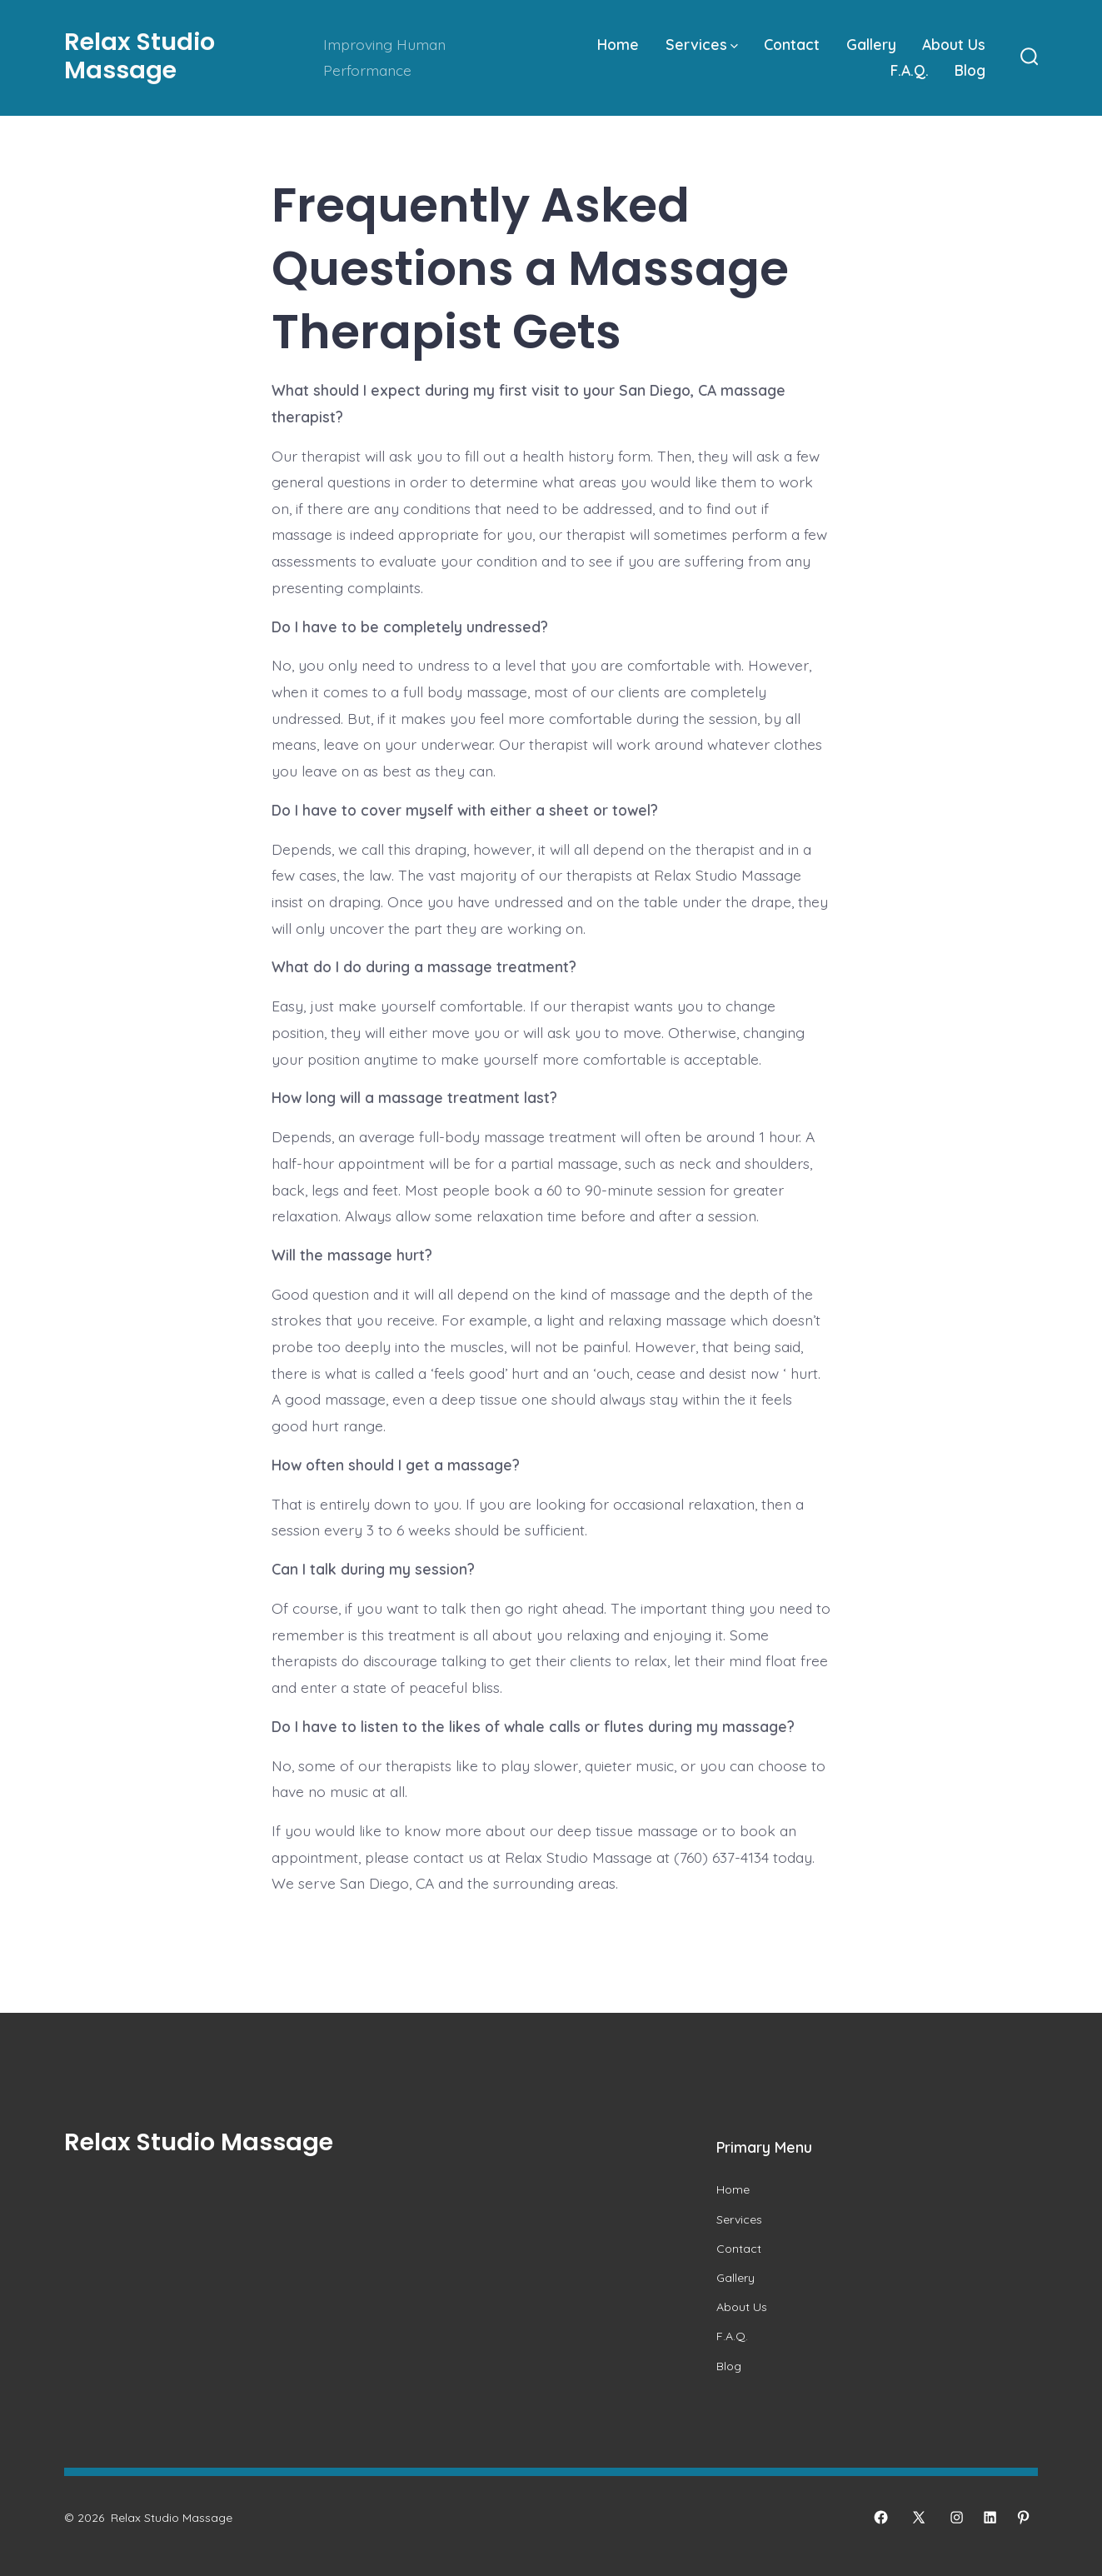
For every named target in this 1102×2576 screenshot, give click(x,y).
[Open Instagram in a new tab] (956, 2517)
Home (618, 44)
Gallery (871, 44)
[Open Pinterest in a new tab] (1023, 2517)
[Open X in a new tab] (919, 2517)
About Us (953, 44)
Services (702, 44)
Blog (970, 70)
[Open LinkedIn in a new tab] (990, 2517)
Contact (792, 44)
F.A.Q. (909, 70)
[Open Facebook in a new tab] (880, 2517)
